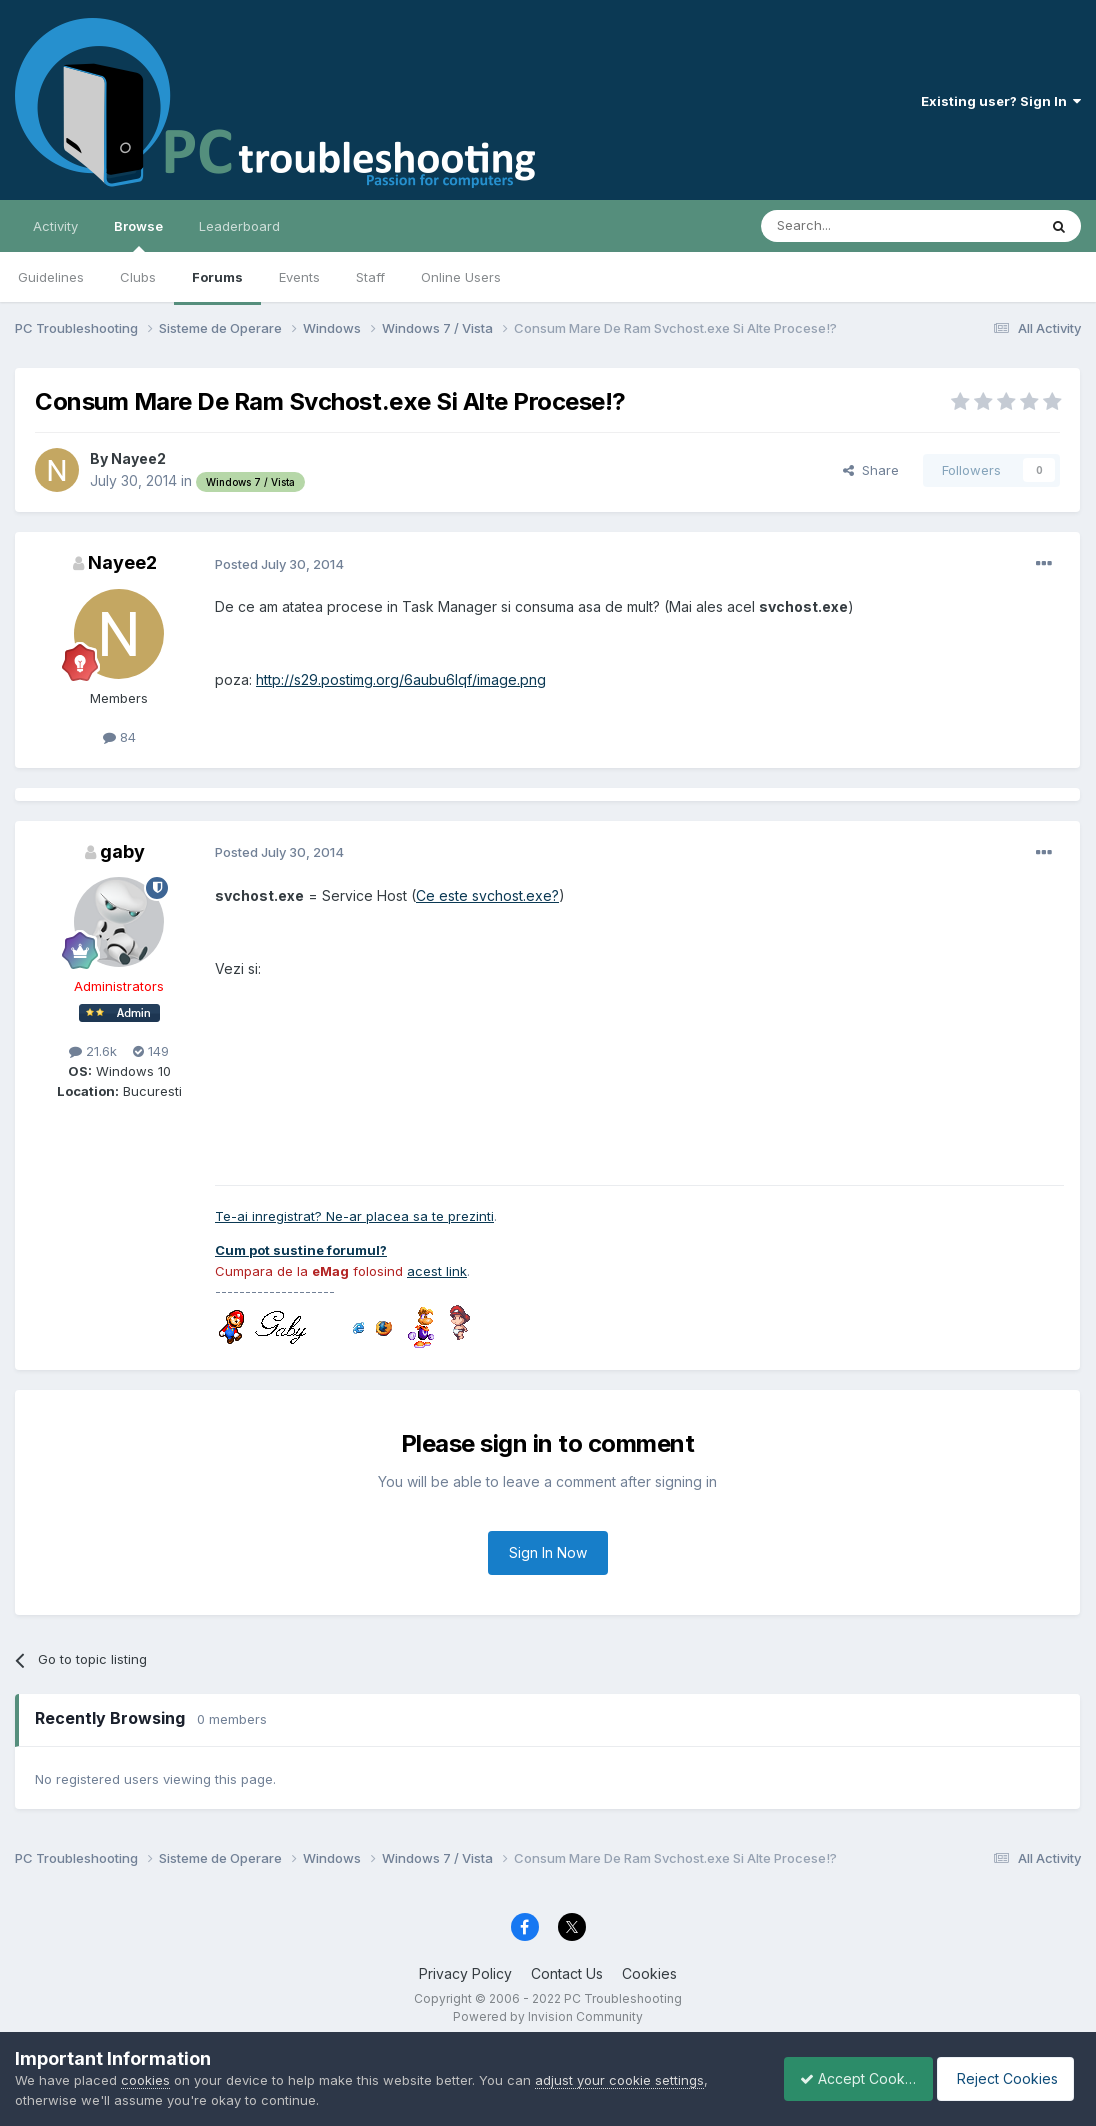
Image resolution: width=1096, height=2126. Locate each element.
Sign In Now (548, 1552)
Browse (138, 235)
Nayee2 (138, 458)
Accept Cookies (847, 2078)
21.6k (93, 1051)
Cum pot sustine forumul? (301, 1250)
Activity (55, 226)
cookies (145, 2080)
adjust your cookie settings (619, 2080)
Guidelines (51, 277)
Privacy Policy (465, 1973)
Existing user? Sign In (1001, 101)
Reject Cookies (1007, 2078)
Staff (370, 277)
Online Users (461, 277)
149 (151, 1051)
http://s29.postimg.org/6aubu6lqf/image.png (401, 679)
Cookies (649, 1973)
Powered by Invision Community (548, 2016)
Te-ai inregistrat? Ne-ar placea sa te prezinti (354, 1216)
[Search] (848, 226)
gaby (122, 851)
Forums (217, 277)
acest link (437, 1271)
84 (119, 737)
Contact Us (567, 1973)
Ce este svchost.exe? (487, 895)
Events (299, 277)
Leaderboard (239, 226)
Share (871, 470)
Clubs (138, 277)
